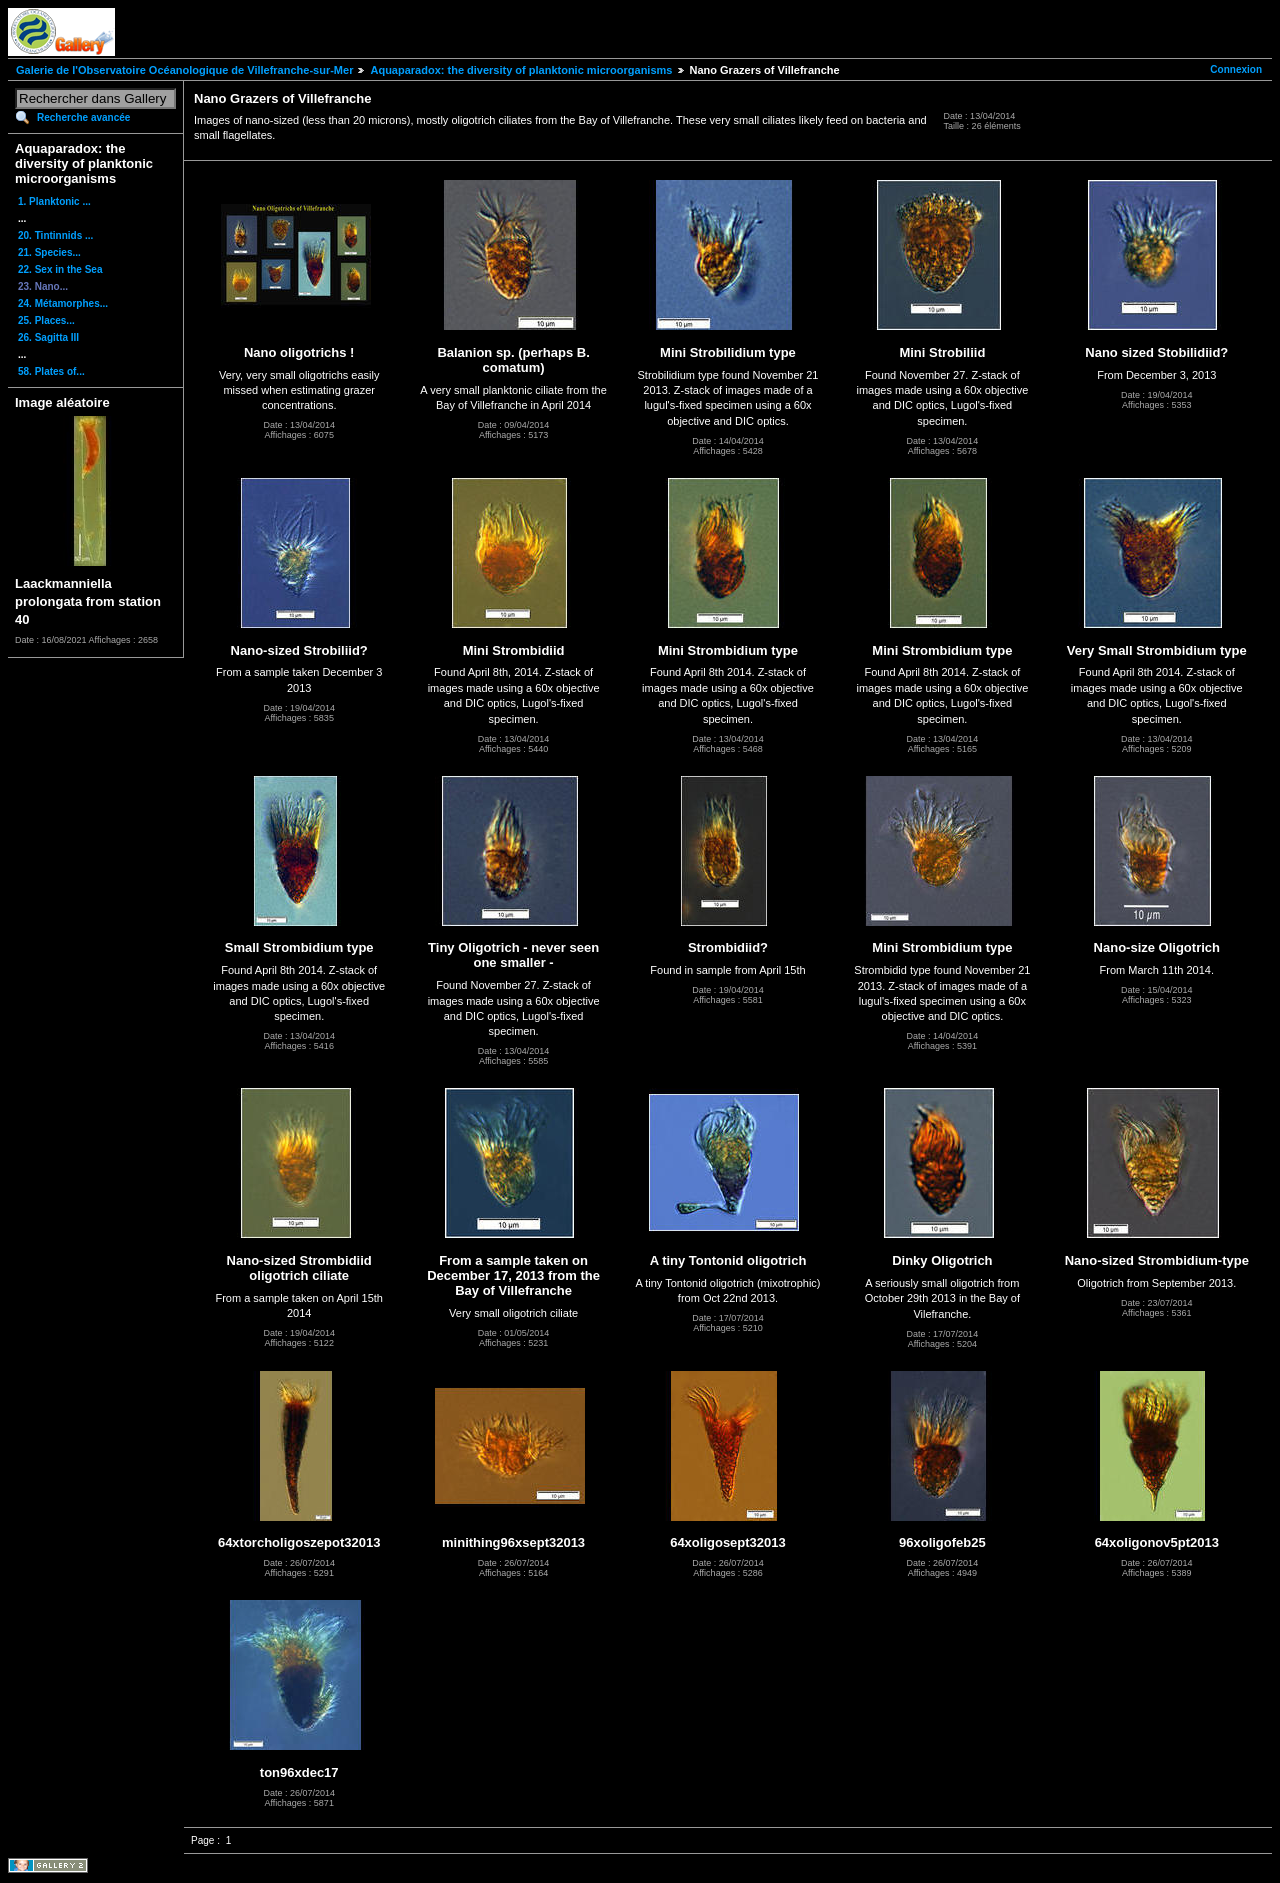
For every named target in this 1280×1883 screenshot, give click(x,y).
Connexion (1236, 69)
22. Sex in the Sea (60, 269)
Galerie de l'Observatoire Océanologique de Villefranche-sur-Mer (184, 70)
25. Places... (46, 320)
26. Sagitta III (48, 337)
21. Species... (49, 252)
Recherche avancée (83, 117)
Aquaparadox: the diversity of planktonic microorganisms (521, 70)
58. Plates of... (51, 371)
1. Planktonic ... (54, 201)
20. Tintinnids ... (55, 235)
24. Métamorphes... (63, 303)
